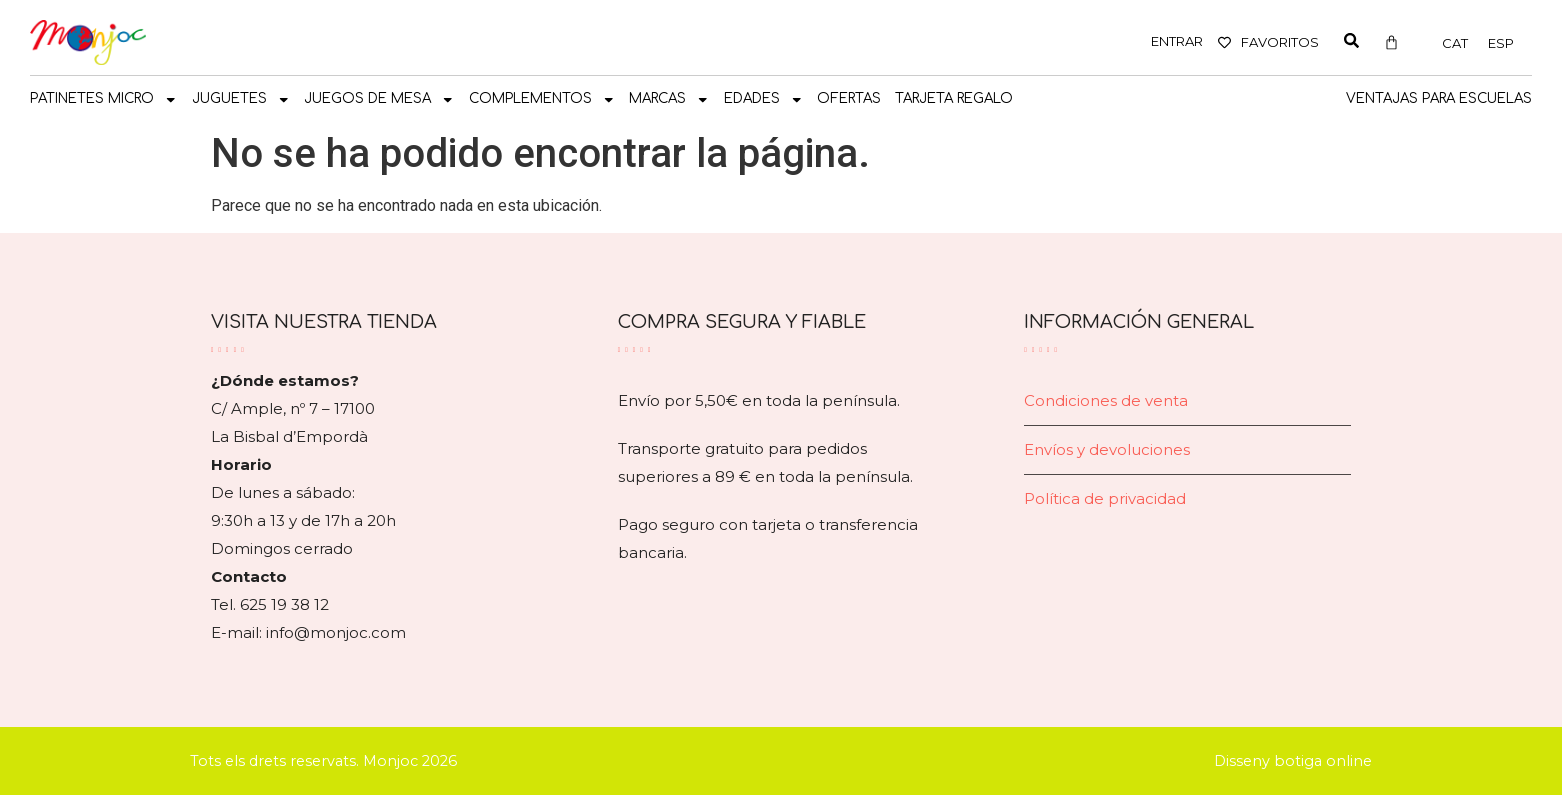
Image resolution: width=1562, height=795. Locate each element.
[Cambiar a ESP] (1501, 43)
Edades (764, 100)
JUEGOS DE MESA (379, 100)
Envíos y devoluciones (1107, 449)
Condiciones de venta (1106, 400)
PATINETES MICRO (104, 100)
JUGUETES (241, 100)
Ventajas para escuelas (1439, 98)
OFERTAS (849, 98)
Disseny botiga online (1293, 761)
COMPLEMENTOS (542, 100)
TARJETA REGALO (954, 98)
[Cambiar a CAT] (1455, 43)
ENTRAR (1177, 41)
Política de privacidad (1105, 498)
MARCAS (669, 100)
